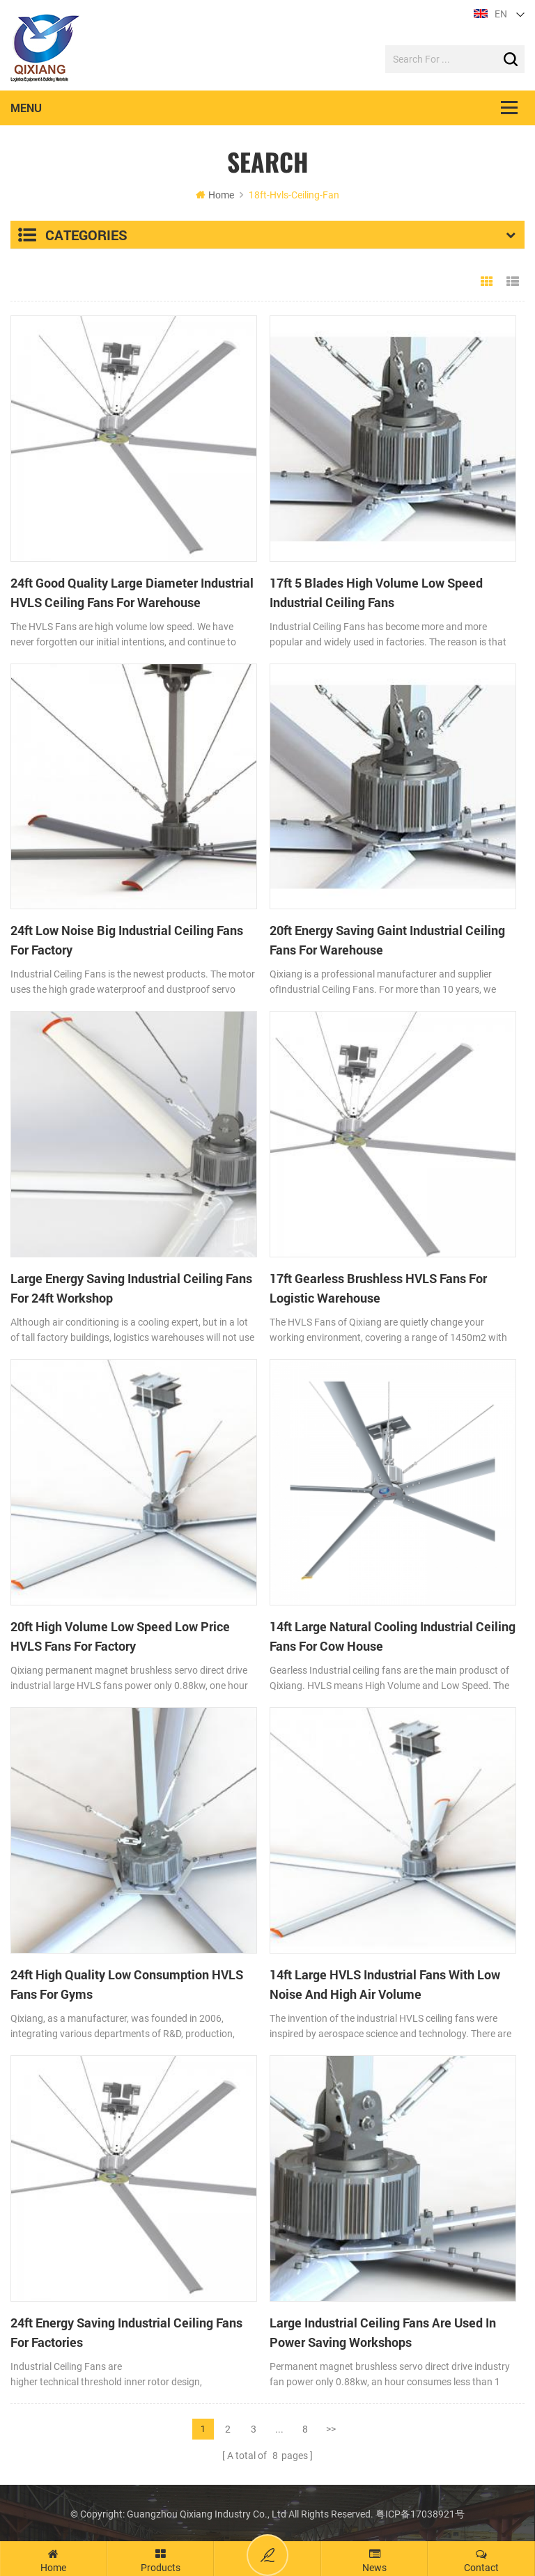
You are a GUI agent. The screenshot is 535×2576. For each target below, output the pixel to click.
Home (215, 195)
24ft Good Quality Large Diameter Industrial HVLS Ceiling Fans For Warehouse (132, 592)
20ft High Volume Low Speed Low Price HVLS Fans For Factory (120, 1636)
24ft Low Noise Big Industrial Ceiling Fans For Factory (126, 940)
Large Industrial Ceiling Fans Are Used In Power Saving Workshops (383, 2332)
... (279, 2428)
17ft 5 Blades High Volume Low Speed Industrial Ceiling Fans (376, 592)
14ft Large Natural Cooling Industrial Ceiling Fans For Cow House (392, 1636)
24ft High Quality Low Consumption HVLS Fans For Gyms (126, 1984)
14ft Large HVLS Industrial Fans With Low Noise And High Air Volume (385, 1984)
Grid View (486, 282)
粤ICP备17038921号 (420, 2512)
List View (512, 282)
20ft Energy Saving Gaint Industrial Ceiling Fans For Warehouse (387, 940)
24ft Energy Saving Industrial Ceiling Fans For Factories (126, 2332)
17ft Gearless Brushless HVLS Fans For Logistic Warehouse (378, 1289)
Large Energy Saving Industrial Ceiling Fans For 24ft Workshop (131, 1289)
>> (331, 2428)
